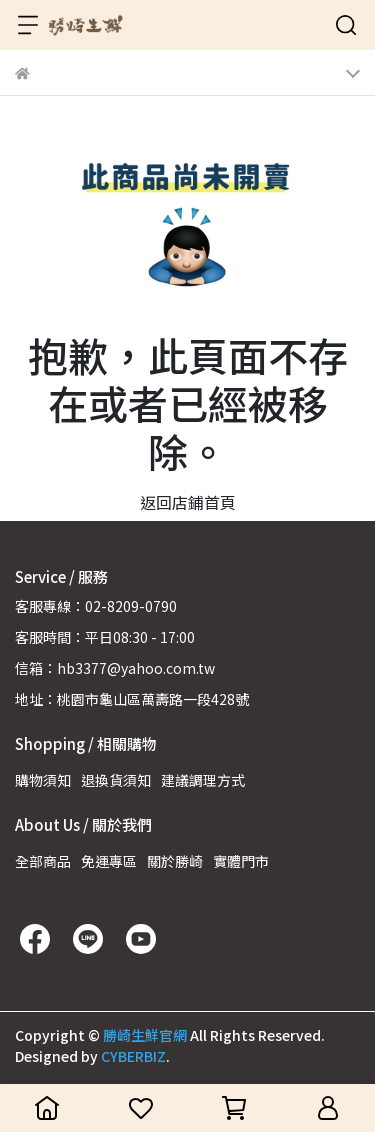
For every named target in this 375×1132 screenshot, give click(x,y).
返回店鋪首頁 (188, 502)
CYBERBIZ (133, 1056)
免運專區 (109, 861)
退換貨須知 (116, 780)
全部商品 (43, 861)
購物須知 (43, 780)
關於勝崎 (175, 861)
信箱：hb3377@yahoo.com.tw (115, 668)
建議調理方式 (203, 780)
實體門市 (241, 861)
